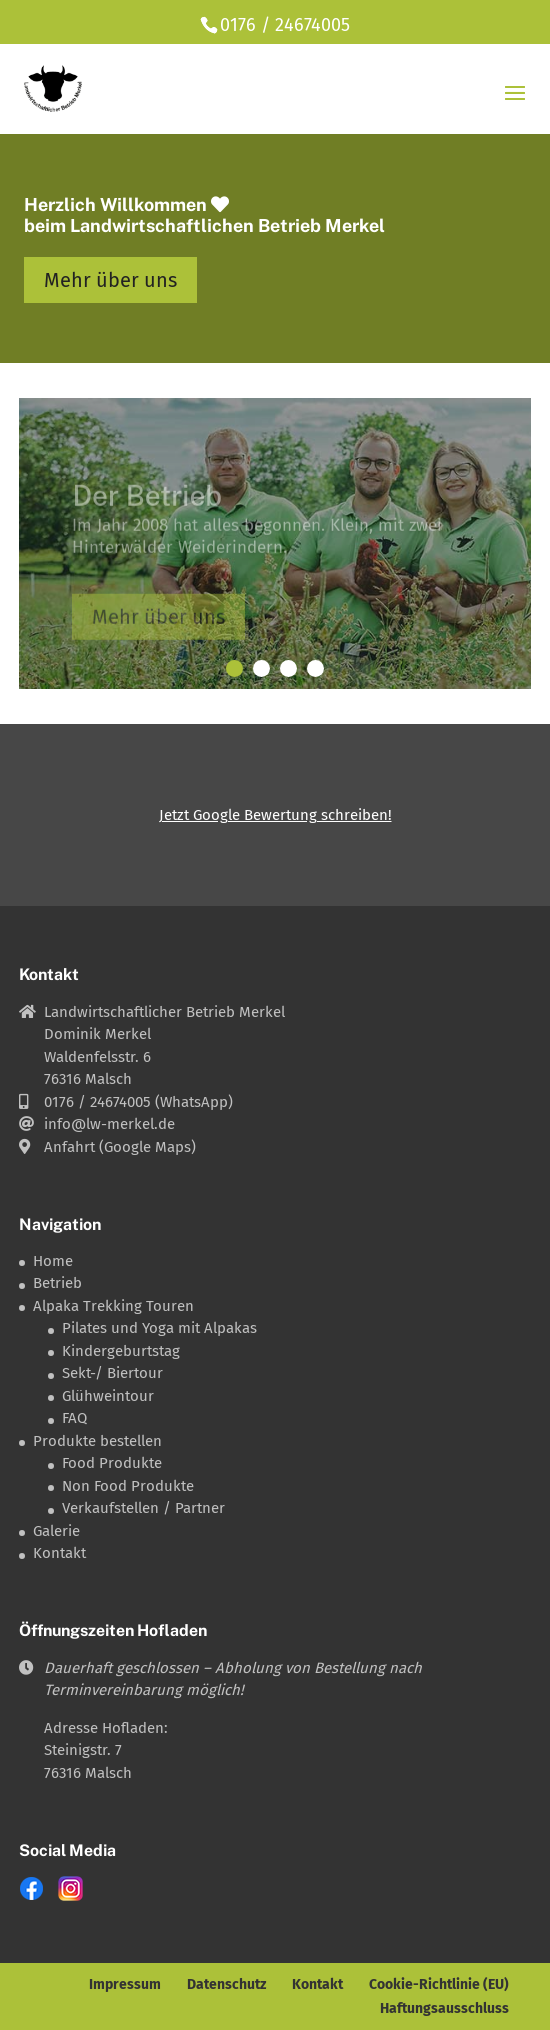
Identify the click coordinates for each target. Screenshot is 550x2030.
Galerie (56, 1531)
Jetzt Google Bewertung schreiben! (275, 815)
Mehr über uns (110, 280)
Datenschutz (226, 1984)
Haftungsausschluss (444, 2008)
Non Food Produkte (128, 1486)
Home (53, 1261)
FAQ (74, 1418)
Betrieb (57, 1283)
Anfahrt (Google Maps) (120, 1147)
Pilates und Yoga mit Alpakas (159, 1328)
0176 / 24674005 (285, 25)
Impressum (125, 1984)
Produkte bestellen (97, 1441)
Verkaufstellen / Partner (143, 1508)
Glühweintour (108, 1396)
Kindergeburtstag (121, 1351)
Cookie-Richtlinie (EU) (439, 1984)
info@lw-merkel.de (109, 1124)
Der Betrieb (147, 502)
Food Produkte (112, 1463)
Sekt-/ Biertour (112, 1373)
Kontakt (59, 1553)
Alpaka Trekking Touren (113, 1306)
